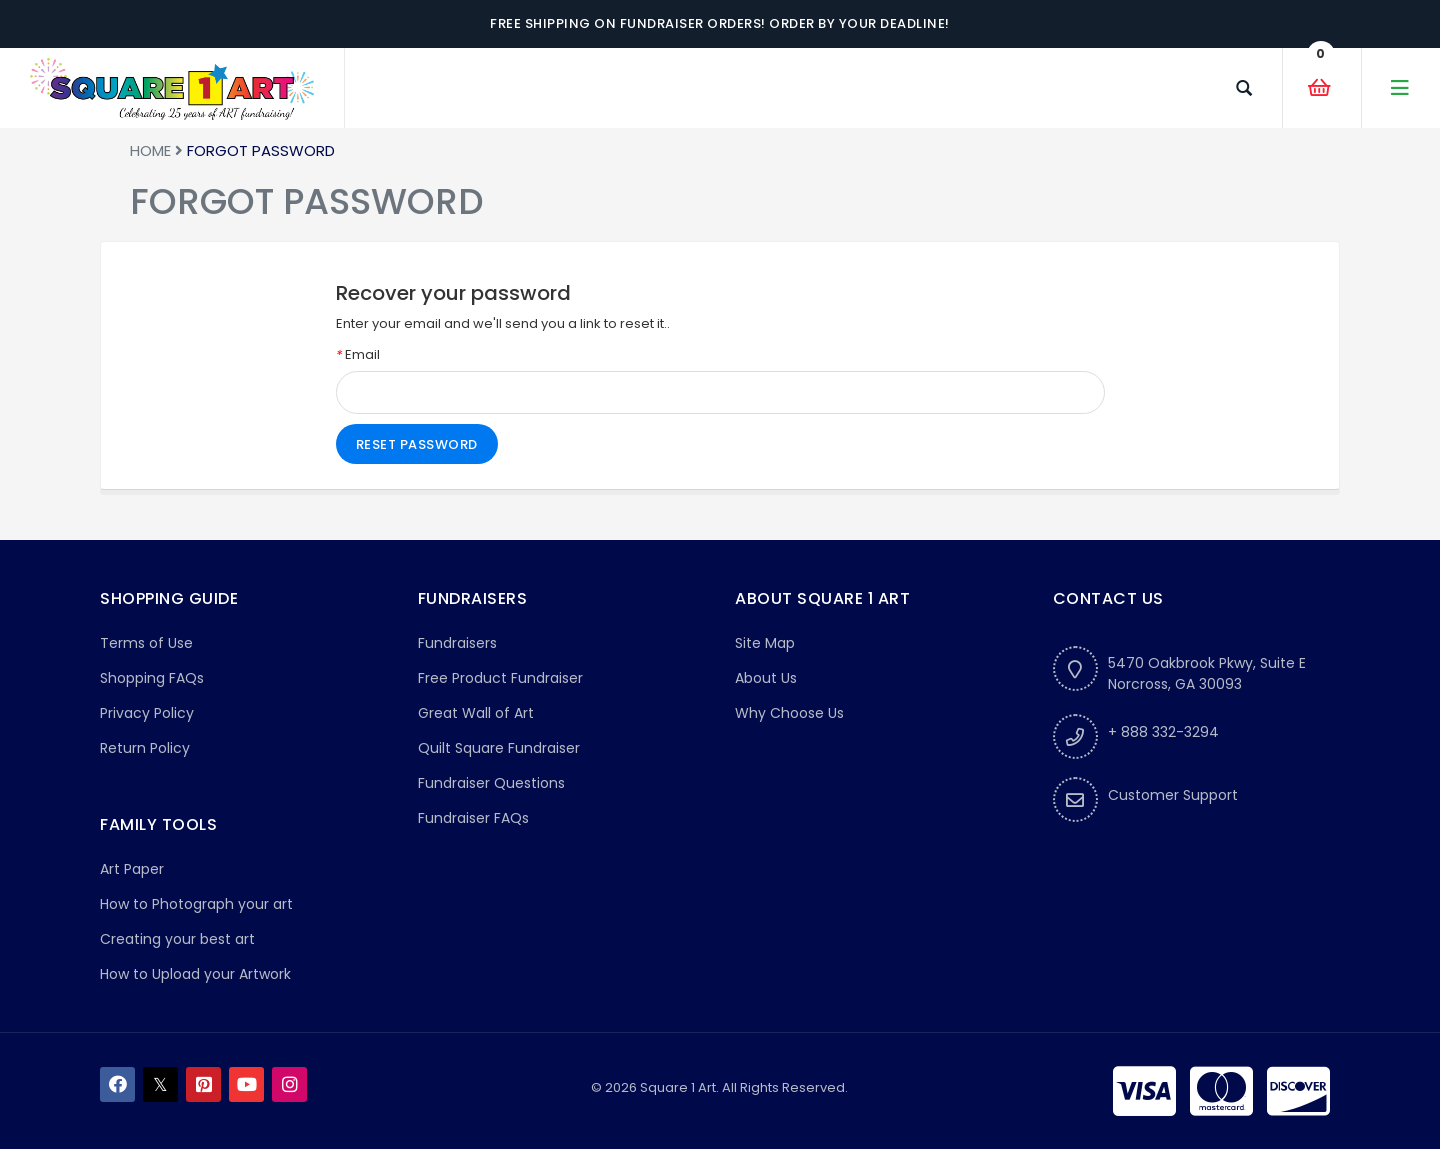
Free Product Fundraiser (500, 678)
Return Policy (145, 748)
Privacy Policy (147, 713)
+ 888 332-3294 (1163, 732)
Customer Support (1173, 795)
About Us (766, 678)
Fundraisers (457, 643)
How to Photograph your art (196, 904)
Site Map (765, 643)
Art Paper (132, 869)
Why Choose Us (789, 713)
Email (358, 354)
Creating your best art (177, 939)
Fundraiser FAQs (473, 818)
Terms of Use (146, 643)
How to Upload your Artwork (195, 974)
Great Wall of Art (476, 713)
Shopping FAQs (152, 678)
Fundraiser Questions (491, 783)
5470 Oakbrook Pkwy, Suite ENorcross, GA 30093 (1207, 673)
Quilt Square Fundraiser (499, 748)
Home (150, 150)
